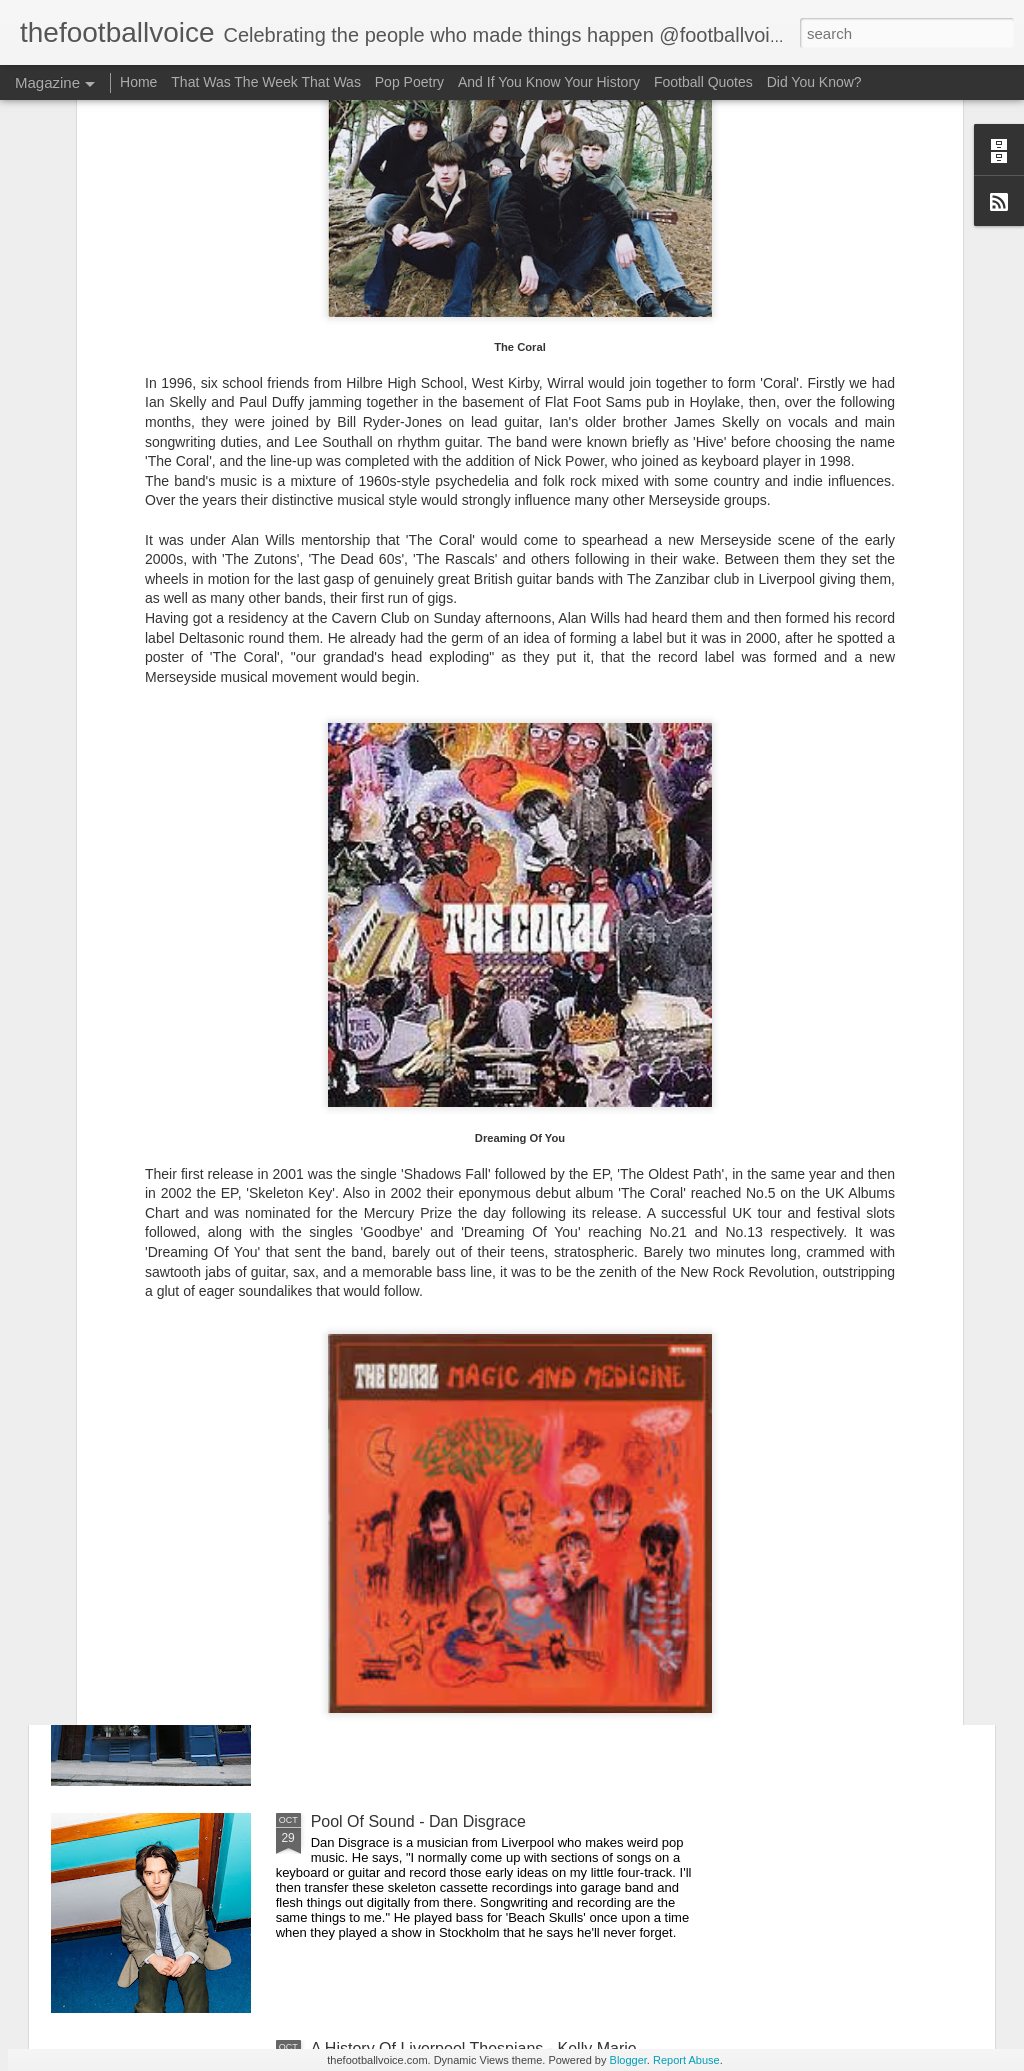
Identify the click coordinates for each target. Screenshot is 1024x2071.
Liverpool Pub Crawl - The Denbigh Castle (460, 1594)
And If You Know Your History (549, 82)
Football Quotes (703, 82)
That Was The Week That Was (266, 82)
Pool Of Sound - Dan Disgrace (418, 1821)
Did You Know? (814, 82)
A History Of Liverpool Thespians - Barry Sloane (480, 1367)
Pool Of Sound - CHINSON (407, 1140)
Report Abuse (686, 2060)
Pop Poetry (409, 82)
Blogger (628, 2060)
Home (138, 82)
